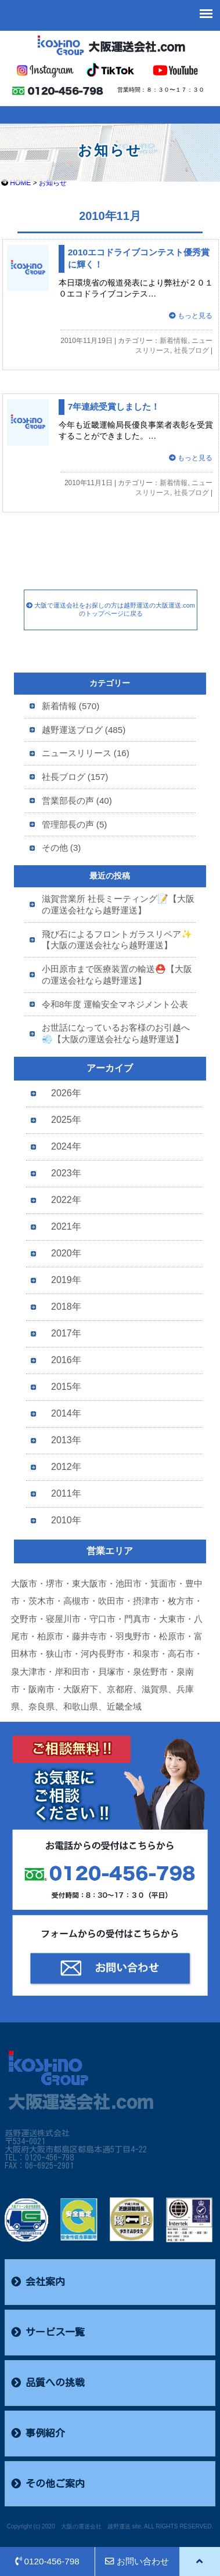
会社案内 (38, 2282)
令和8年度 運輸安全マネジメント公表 (115, 1004)
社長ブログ (191, 350)
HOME (20, 183)
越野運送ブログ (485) (84, 730)
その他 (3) (61, 847)
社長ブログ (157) (75, 777)
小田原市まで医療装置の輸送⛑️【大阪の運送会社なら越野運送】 (117, 974)
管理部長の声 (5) (74, 824)
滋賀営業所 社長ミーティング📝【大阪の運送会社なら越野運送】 (118, 904)
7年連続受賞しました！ (114, 406)
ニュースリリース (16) (85, 753)
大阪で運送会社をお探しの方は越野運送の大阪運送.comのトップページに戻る (110, 609)
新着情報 (173, 341)
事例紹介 (38, 2433)
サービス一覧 (48, 2332)
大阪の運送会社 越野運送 (96, 2526)
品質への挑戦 (48, 2383)
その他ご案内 (48, 2484)
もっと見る (190, 316)
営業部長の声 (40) (77, 800)
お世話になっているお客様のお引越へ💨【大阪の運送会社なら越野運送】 (116, 1033)
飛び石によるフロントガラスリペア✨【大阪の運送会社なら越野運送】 (117, 940)
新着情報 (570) (71, 706)
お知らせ (53, 183)
